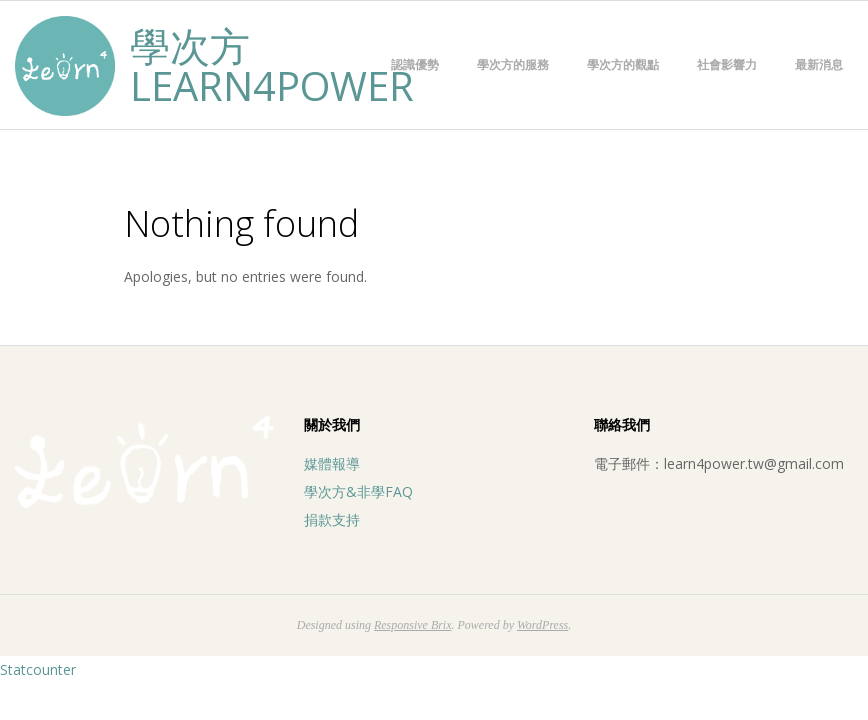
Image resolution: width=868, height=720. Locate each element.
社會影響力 (727, 64)
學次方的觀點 (623, 64)
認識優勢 (415, 64)
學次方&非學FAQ (358, 491)
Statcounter (38, 669)
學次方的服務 (513, 64)
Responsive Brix (413, 625)
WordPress (542, 625)
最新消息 (819, 64)
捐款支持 (332, 519)
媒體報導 (332, 463)
